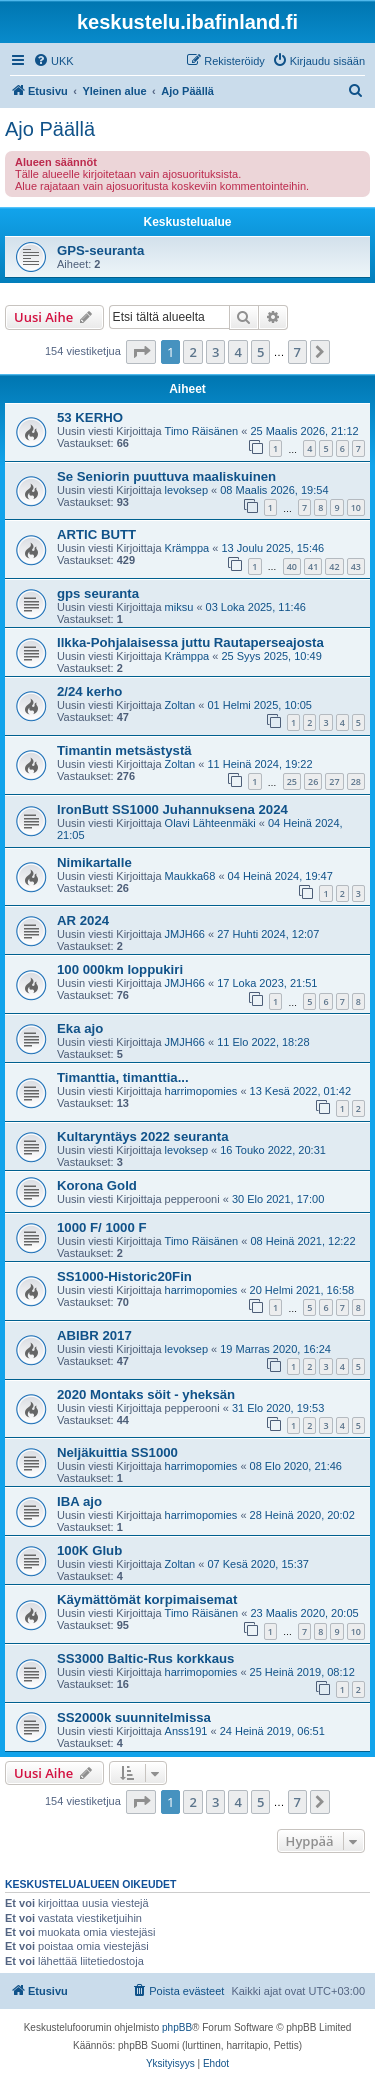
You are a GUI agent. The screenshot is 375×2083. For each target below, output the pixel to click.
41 (313, 566)
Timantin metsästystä (124, 750)
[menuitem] (53, 61)
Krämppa (187, 548)
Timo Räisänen (202, 431)
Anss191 (186, 1731)
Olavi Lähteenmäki (210, 823)
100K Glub (89, 1550)
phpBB (177, 2027)
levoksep (186, 490)
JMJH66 (185, 934)
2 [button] (192, 352)
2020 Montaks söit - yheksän (146, 1394)
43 (356, 566)
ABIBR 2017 (94, 1335)
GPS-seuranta (100, 250)
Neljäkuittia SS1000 (117, 1452)
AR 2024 (83, 920)
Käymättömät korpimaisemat (147, 1599)
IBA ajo (79, 1501)
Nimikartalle (94, 862)
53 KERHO (90, 417)
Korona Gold (97, 1185)
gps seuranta (98, 593)
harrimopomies (201, 1091)
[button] (141, 352)
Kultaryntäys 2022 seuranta (143, 1136)
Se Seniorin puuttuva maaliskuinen (166, 476)
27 (334, 781)
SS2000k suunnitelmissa (134, 1717)
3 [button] (215, 352)
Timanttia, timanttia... (123, 1077)
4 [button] (237, 352)
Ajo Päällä (50, 129)
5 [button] (260, 352)
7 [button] (297, 352)
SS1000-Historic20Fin (124, 1276)
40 (292, 566)
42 (334, 566)
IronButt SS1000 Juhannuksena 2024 (172, 809)
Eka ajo (80, 1028)
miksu (179, 607)
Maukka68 (190, 876)
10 (356, 507)
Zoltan (180, 705)
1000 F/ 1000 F (101, 1227)
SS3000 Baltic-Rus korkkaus (145, 1658)
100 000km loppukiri (120, 969)
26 (313, 781)
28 (356, 781)
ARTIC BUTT (96, 534)
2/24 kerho (89, 691)
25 (292, 781)
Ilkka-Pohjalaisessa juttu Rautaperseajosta (190, 642)
